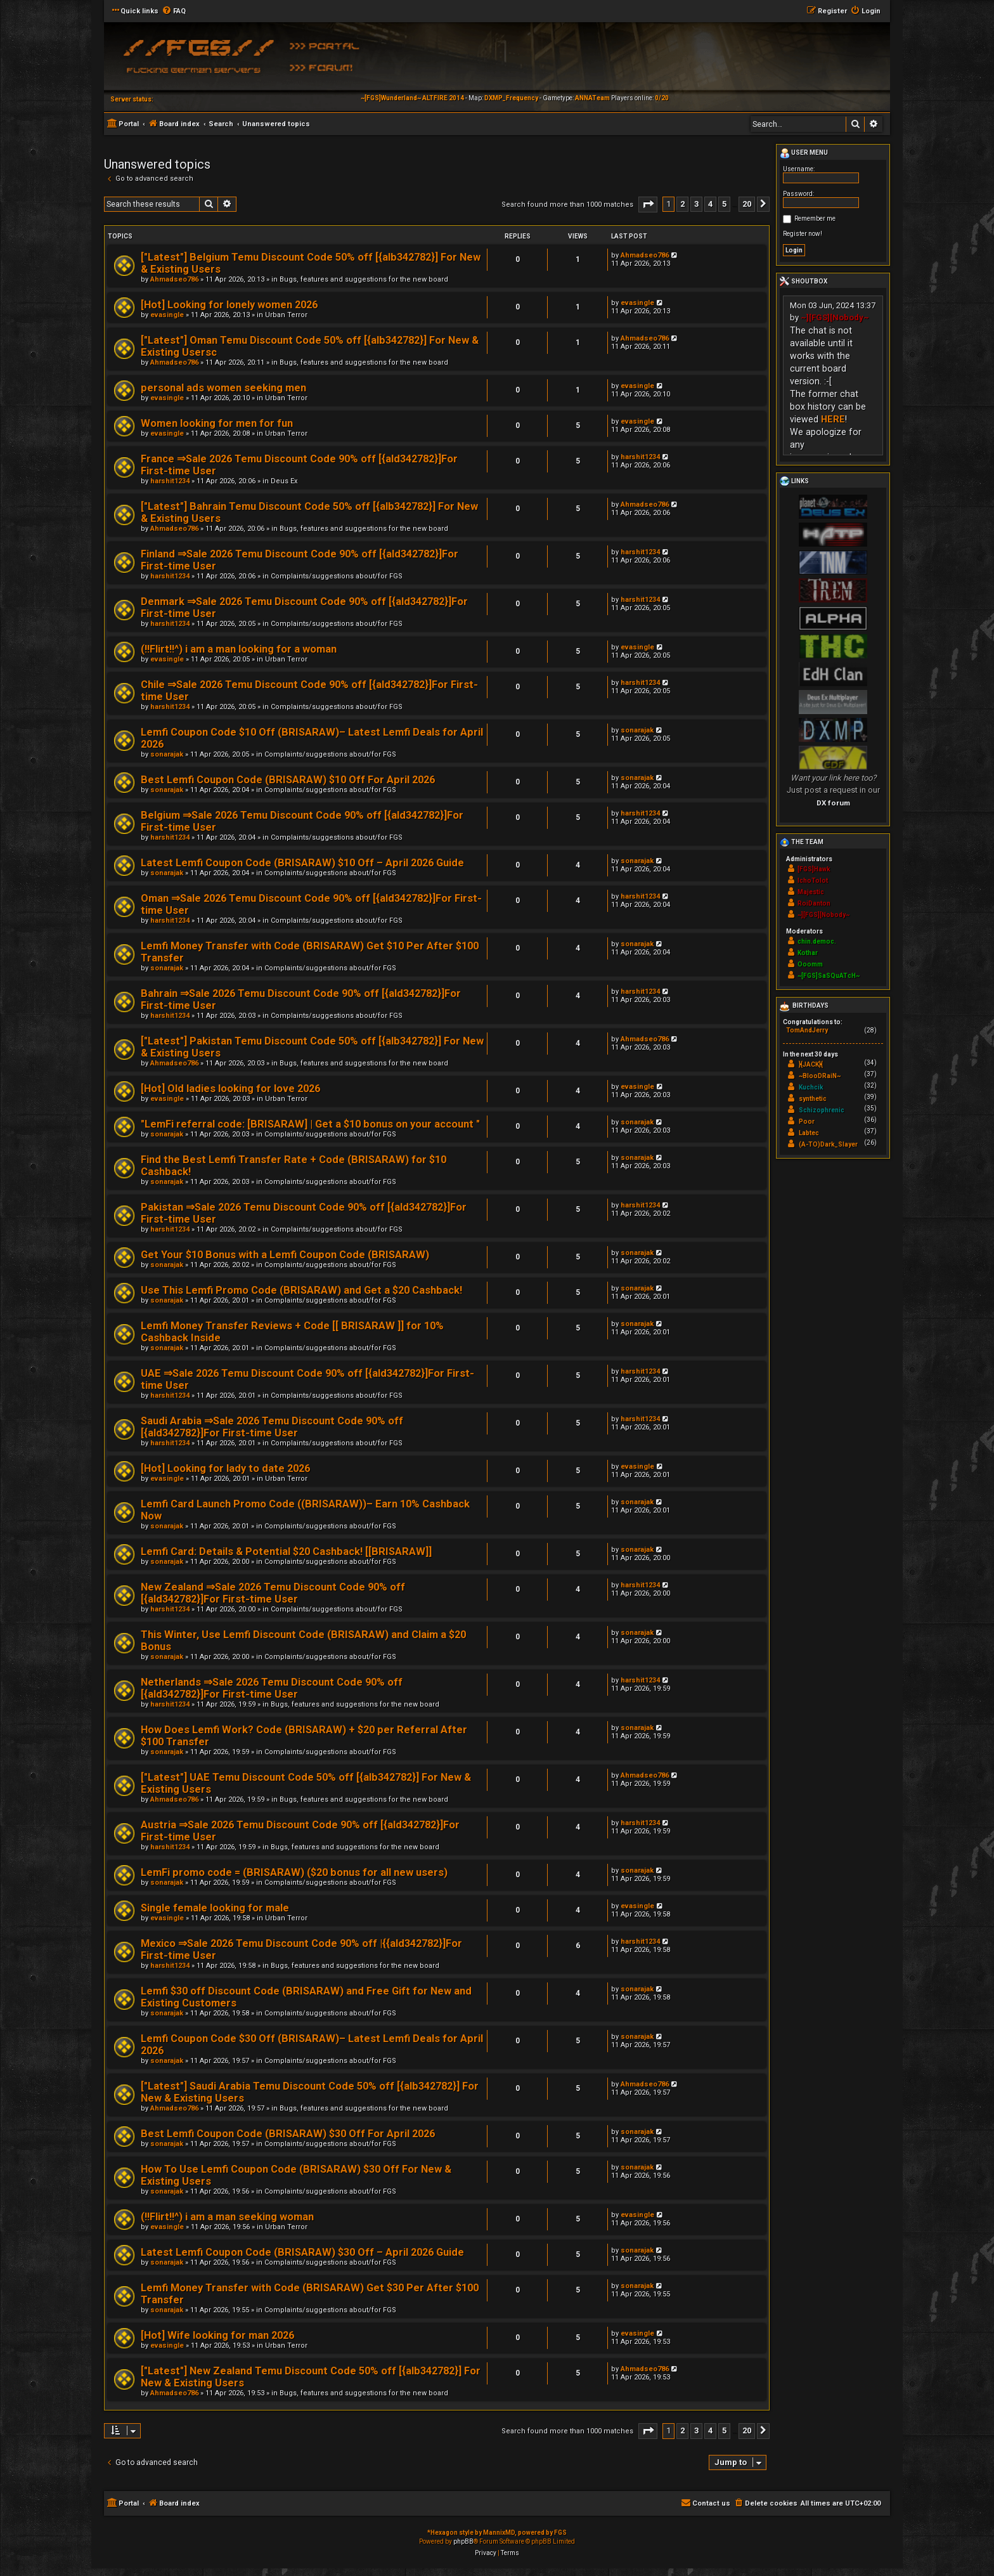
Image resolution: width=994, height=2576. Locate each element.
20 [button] (746, 204)
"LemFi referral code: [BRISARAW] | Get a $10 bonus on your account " (310, 1124)
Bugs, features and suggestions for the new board (364, 279)
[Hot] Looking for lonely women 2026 (229, 305)
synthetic (813, 1098)
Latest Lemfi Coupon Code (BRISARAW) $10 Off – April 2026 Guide (302, 863)
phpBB (463, 2541)
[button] (647, 204)
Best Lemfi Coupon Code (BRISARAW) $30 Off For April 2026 (288, 2134)
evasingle (167, 315)
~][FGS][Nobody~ (835, 317)
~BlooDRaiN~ (820, 1075)
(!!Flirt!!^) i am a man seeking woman (227, 2217)
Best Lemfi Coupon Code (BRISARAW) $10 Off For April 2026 (288, 780)
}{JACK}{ (811, 1064)
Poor (807, 1121)
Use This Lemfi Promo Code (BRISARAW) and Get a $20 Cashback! (301, 1290)
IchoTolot (812, 880)
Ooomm (810, 964)
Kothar (807, 952)
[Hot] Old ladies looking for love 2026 (230, 1089)
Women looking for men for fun (217, 423)
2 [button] (682, 204)
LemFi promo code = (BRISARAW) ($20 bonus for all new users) (294, 1872)
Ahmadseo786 (174, 279)
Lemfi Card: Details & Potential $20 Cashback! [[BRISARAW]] (286, 1551)
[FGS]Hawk (813, 869)
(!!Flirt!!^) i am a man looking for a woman (239, 649)
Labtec (809, 1132)
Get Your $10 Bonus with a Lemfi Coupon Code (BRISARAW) (285, 1255)
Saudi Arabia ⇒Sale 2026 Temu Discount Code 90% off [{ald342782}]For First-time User (272, 1427)
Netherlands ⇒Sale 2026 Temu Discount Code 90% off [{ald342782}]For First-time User (272, 1688)
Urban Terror (286, 315)
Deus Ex (284, 481)
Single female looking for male (215, 1908)
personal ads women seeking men (223, 388)
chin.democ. (816, 941)
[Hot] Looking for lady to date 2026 (225, 1468)
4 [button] (710, 204)
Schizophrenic (821, 1110)
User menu (804, 153)
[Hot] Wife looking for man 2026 (217, 2335)
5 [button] (724, 204)
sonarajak (166, 754)
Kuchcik (811, 1087)
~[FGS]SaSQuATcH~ (828, 975)
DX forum (833, 802)
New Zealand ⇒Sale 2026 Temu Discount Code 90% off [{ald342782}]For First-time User (273, 1593)
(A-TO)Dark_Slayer (828, 1144)
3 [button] (696, 204)
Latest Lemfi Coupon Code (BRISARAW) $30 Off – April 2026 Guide (302, 2252)
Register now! (802, 233)
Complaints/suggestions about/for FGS (337, 576)
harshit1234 (170, 481)
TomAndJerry (807, 1030)
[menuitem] (174, 11)
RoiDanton (813, 903)
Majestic (810, 891)
